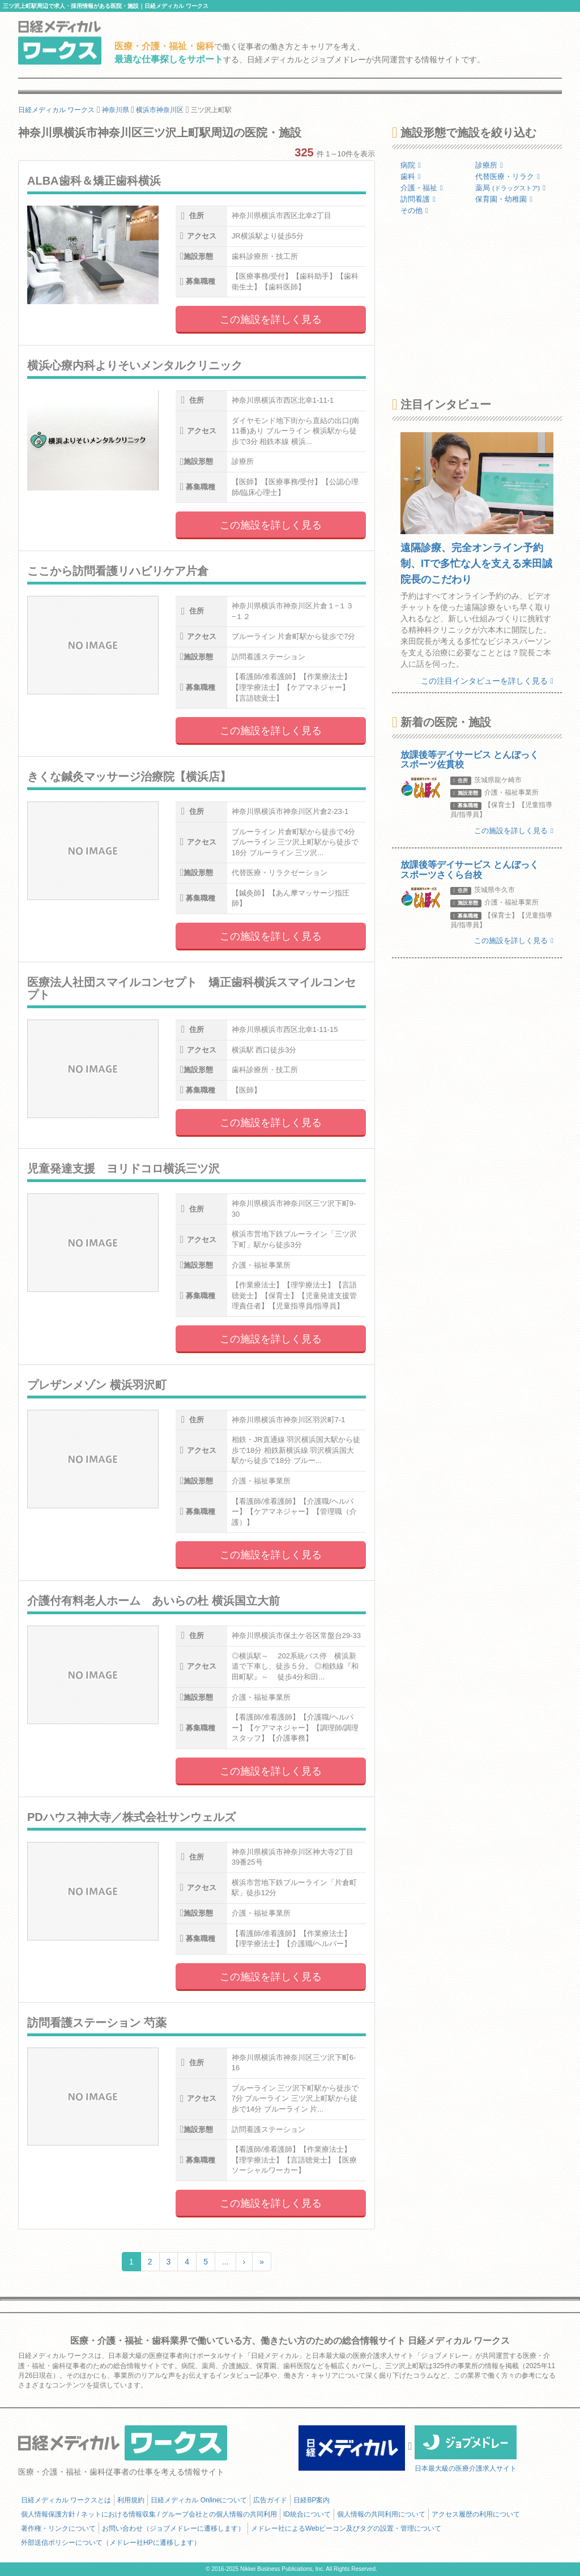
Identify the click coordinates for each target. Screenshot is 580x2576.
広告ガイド (270, 2500)
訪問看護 (418, 199)
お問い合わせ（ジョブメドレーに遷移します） (173, 2528)
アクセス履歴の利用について (476, 2514)
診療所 (489, 165)
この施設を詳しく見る (271, 319)
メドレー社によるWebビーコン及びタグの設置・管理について (346, 2528)
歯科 (410, 176)
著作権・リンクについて (58, 2528)
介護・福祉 (421, 188)
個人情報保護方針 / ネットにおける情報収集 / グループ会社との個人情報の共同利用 (149, 2514)
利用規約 (130, 2500)
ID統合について (307, 2514)
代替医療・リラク (507, 176)
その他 (414, 210)
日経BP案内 (311, 2500)
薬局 (510, 188)
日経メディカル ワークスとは (66, 2500)
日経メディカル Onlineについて (199, 2500)
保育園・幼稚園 (503, 199)
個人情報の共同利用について (381, 2514)
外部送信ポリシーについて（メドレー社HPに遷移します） (111, 2543)
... (225, 2261)
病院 (410, 165)
